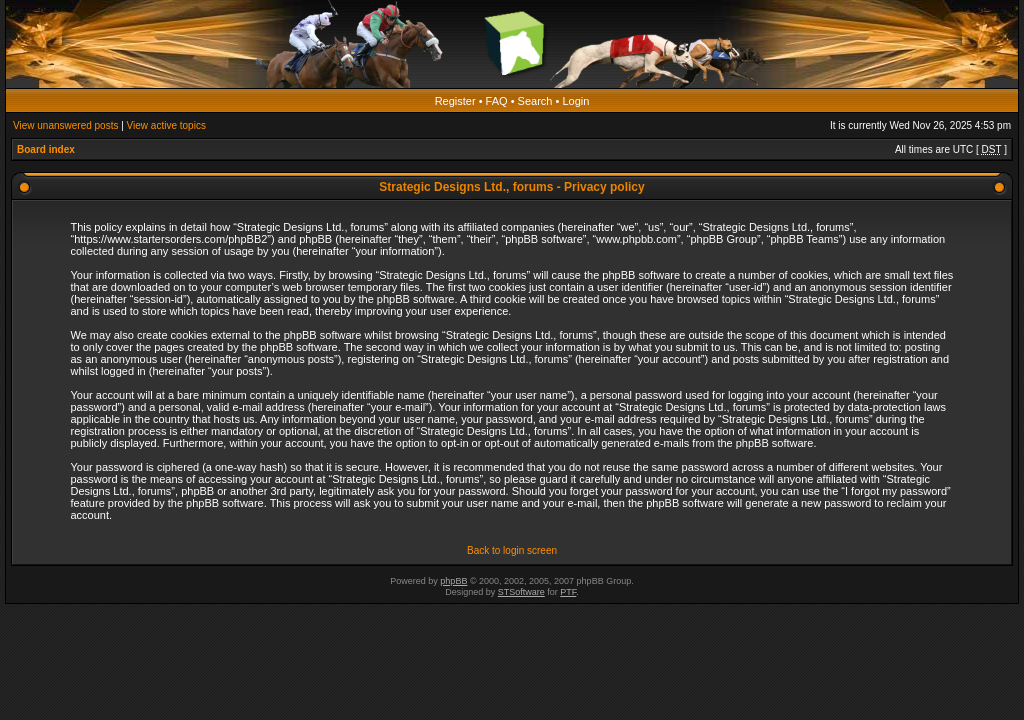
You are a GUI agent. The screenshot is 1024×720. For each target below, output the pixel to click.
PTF (568, 592)
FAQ (497, 101)
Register (455, 101)
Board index (46, 149)
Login (575, 101)
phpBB (453, 581)
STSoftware (521, 592)
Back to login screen (512, 550)
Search (535, 101)
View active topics (166, 125)
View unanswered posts (65, 125)
